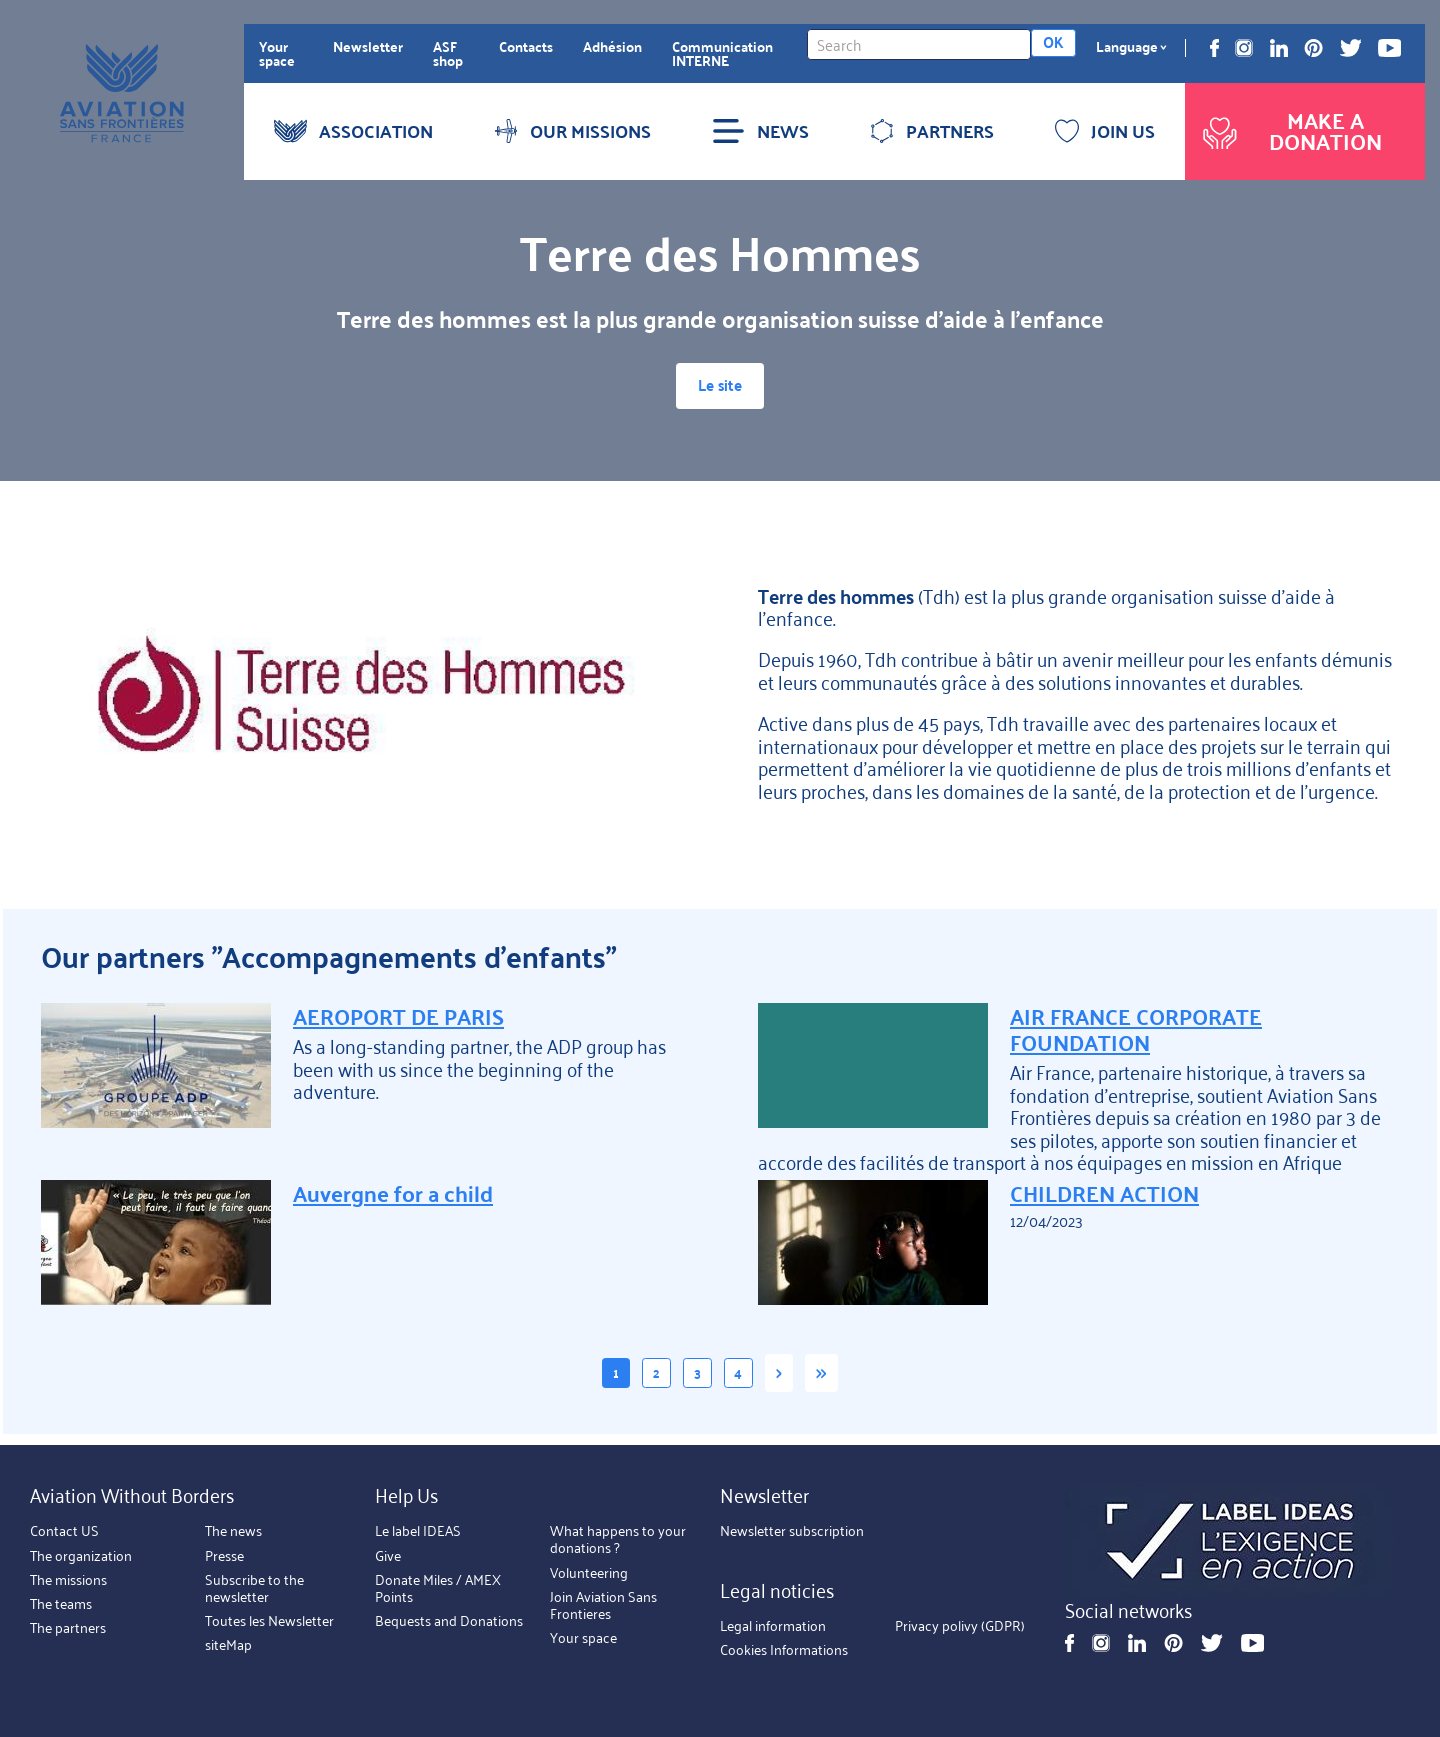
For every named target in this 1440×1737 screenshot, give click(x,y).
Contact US (64, 1531)
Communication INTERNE (722, 53)
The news (233, 1531)
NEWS (760, 130)
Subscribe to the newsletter (254, 1587)
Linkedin (1279, 48)
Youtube (1389, 48)
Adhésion (612, 46)
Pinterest (1313, 48)
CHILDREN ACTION (1104, 1199)
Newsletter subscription (792, 1531)
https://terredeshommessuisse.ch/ (361, 699)
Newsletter (368, 46)
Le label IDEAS (418, 1531)
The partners (68, 1628)
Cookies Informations (784, 1650)
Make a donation (1290, 131)
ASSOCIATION (353, 130)
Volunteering (589, 1572)
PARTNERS (932, 130)
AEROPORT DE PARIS (398, 1021)
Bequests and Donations (449, 1621)
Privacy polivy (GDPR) (960, 1625)
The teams (61, 1604)
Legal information (773, 1625)
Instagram (1244, 48)
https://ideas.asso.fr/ (1230, 1541)
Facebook (1214, 48)
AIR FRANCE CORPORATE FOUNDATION (1136, 1034)
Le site (720, 388)
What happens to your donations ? (618, 1539)
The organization (81, 1555)
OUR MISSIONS (572, 130)
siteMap (228, 1645)
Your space (277, 53)
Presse (224, 1555)
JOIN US (1105, 130)
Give (388, 1555)
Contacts (526, 46)
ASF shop (448, 53)
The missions (68, 1579)
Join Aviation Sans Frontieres (603, 1604)
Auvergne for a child (393, 1199)
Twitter (1351, 48)
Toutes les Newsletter (269, 1621)
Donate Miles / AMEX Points (438, 1587)
